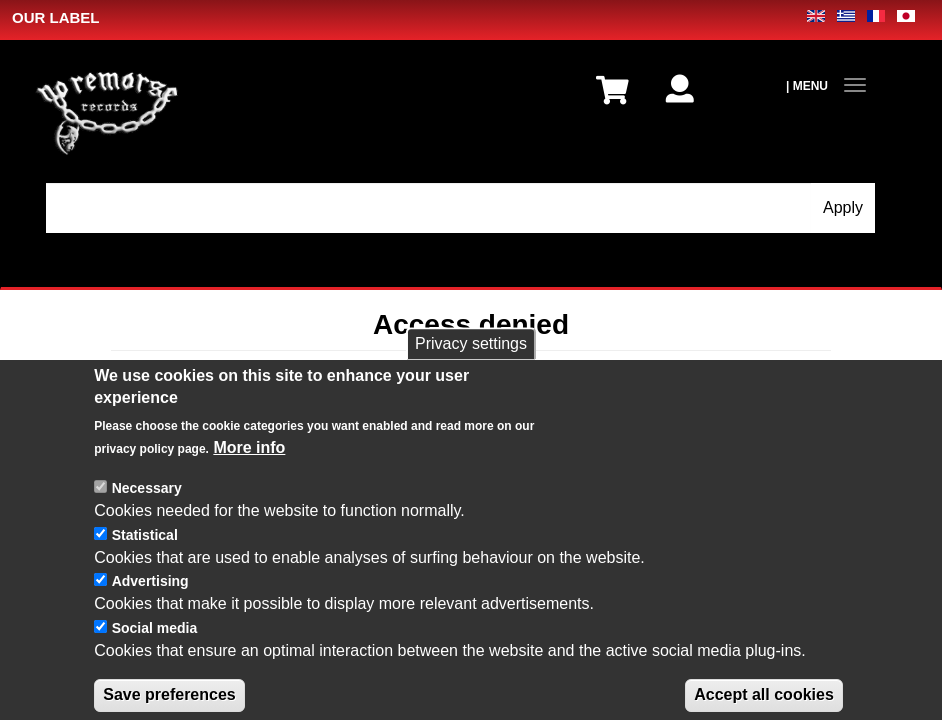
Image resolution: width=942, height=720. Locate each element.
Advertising (150, 607)
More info (249, 473)
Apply (843, 207)
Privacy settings (471, 368)
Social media (155, 654)
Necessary (147, 514)
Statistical (145, 560)
